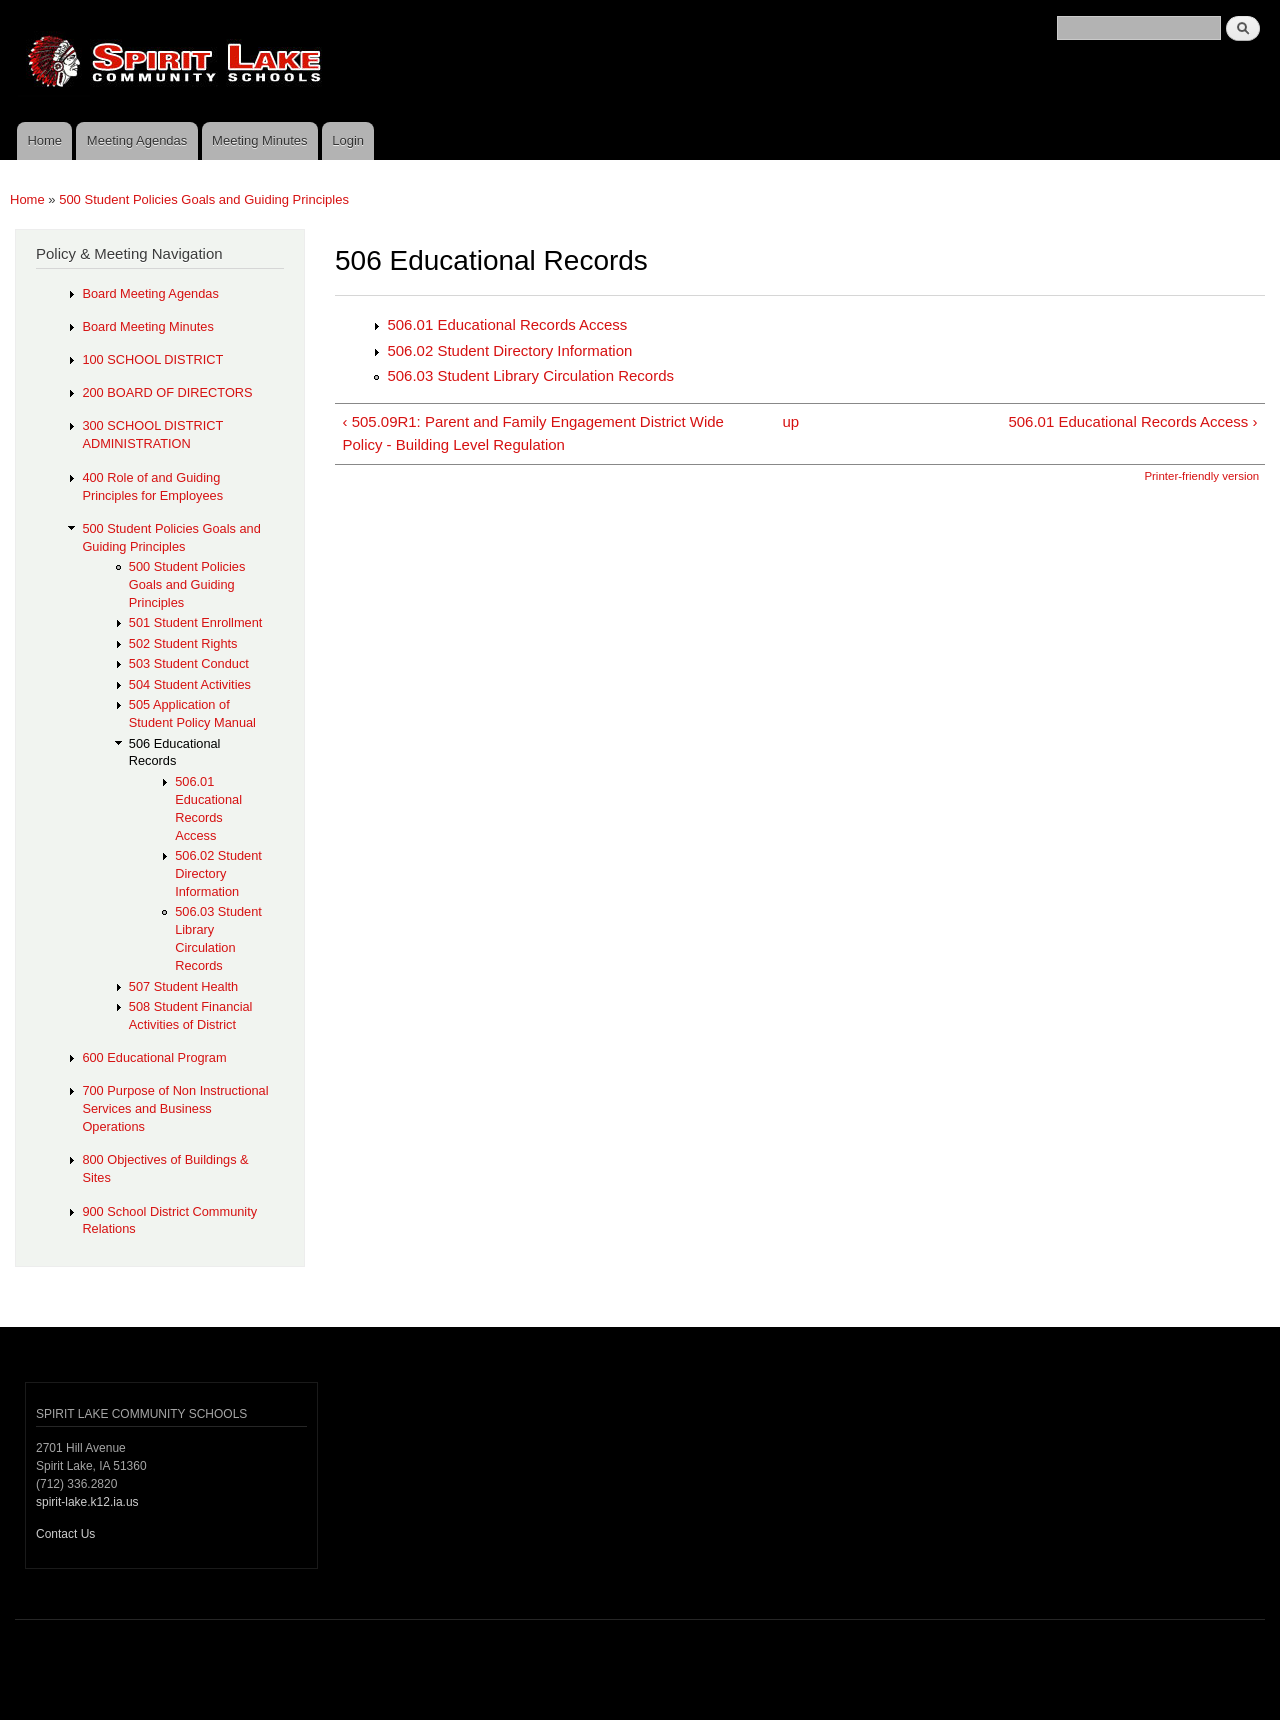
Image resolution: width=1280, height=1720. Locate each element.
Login (348, 140)
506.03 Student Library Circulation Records (530, 375)
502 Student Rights (183, 643)
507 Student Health (183, 986)
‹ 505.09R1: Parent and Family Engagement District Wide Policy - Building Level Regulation (532, 433)
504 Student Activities (190, 684)
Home (44, 140)
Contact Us (65, 1534)
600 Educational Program (154, 1057)
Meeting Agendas (137, 140)
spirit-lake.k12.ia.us (87, 1502)
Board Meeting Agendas (150, 293)
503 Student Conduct (189, 663)
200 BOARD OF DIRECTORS (167, 392)
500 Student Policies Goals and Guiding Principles (204, 199)
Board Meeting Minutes (147, 326)
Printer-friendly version (1201, 476)
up (791, 421)
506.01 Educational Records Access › (1132, 421)
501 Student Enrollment (196, 622)
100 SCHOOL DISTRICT (152, 359)
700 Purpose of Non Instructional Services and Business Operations (175, 1108)
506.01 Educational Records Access (507, 324)
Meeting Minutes (259, 140)
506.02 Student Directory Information (509, 350)
